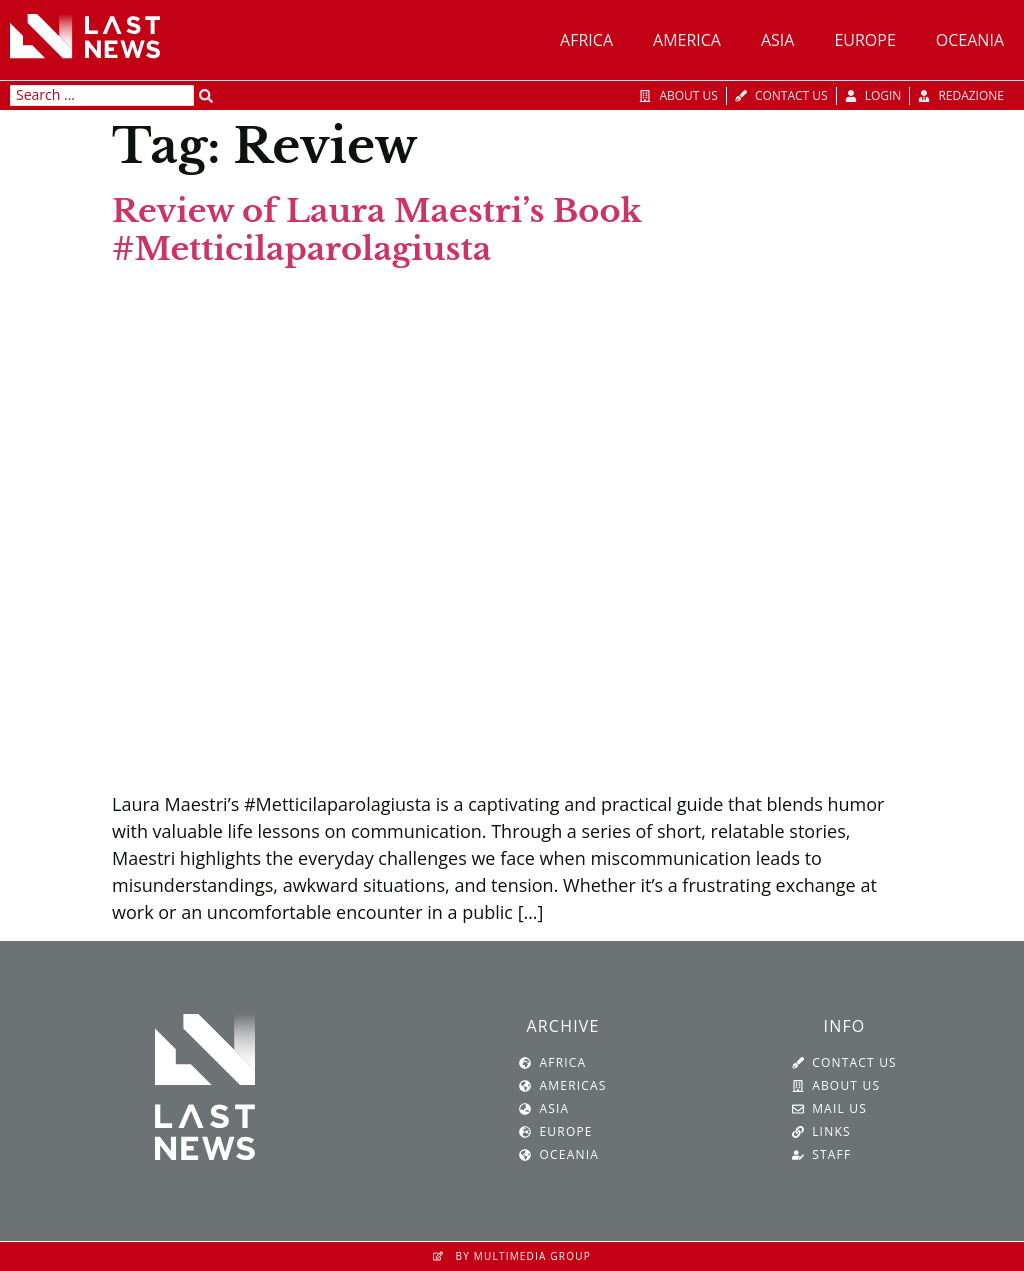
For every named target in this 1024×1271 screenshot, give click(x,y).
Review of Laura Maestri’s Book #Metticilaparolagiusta (376, 230)
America (687, 40)
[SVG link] (85, 36)
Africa (586, 40)
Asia (777, 40)
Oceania (970, 40)
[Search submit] (206, 96)
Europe (864, 40)
